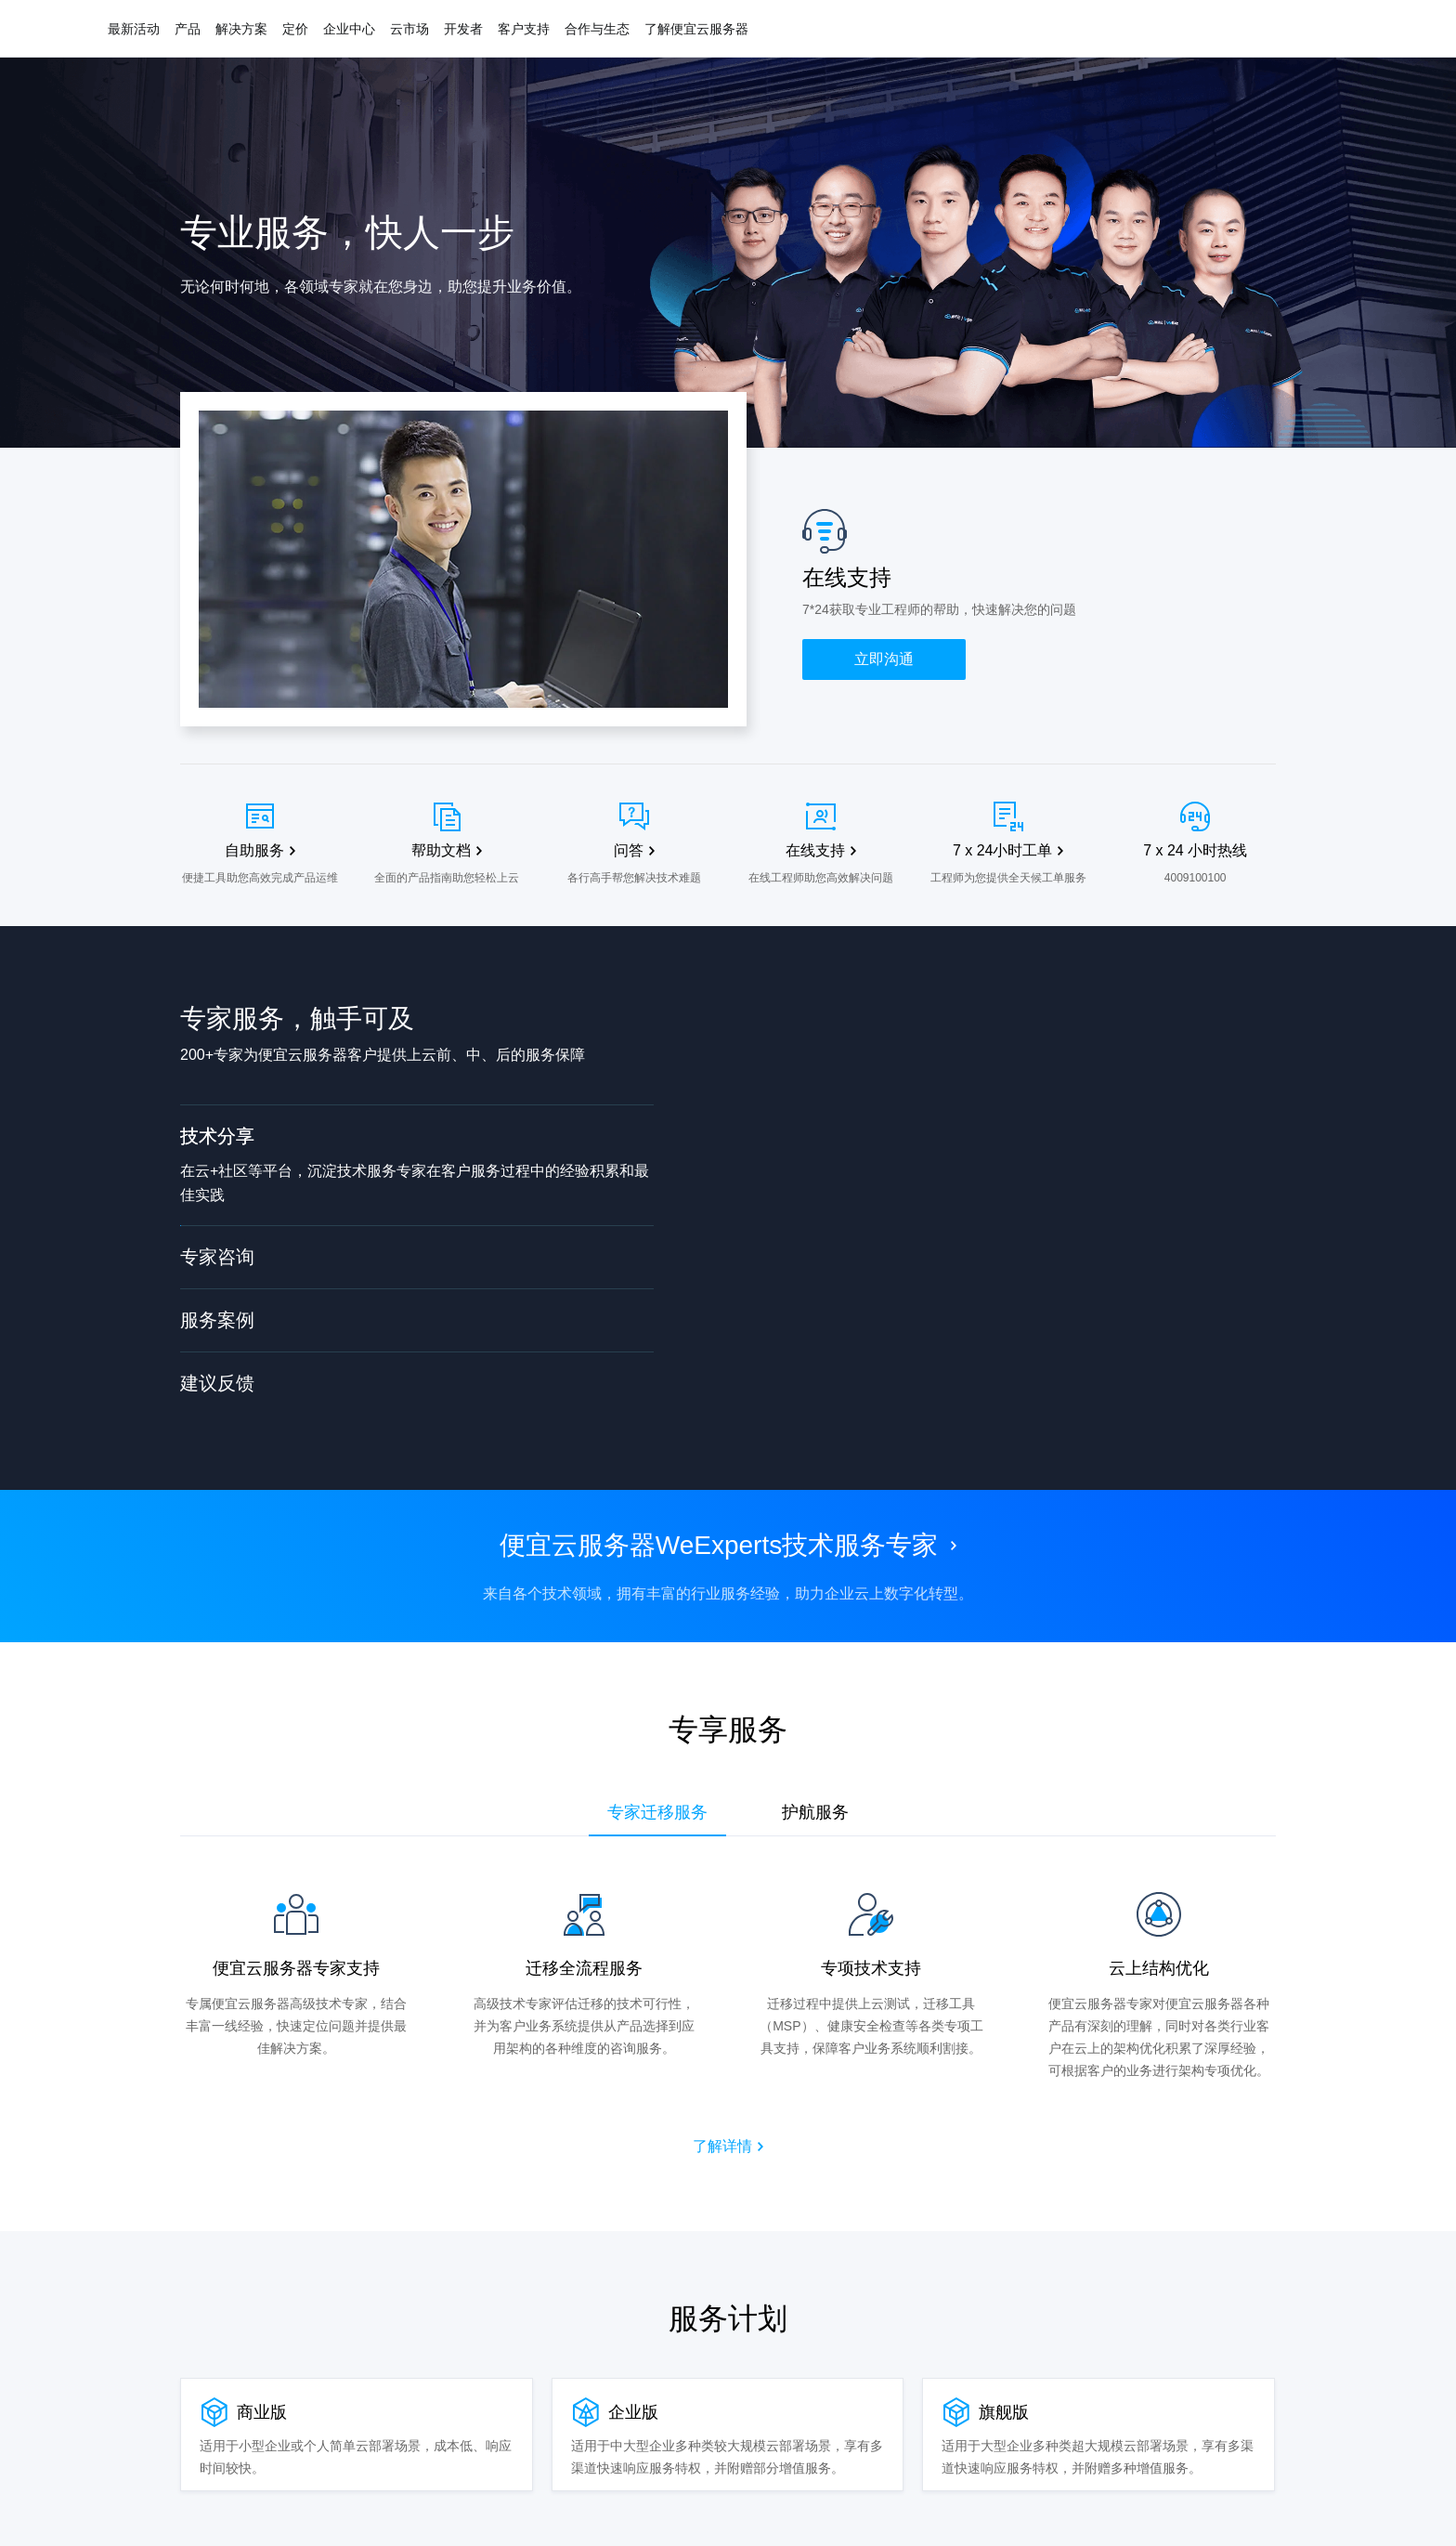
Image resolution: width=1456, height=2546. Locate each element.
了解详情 (722, 2146)
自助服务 (254, 850)
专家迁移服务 (657, 1812)
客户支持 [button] (524, 28)
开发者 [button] (463, 28)
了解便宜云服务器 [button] (696, 28)
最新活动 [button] (134, 28)
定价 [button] (295, 28)
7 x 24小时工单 (1003, 850)
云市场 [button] (409, 28)
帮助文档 (441, 850)
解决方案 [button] (241, 28)
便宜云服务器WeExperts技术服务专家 (719, 1545)
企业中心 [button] (349, 28)
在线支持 (815, 850)
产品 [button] (188, 28)
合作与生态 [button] (597, 28)
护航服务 (815, 1812)
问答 (629, 850)
